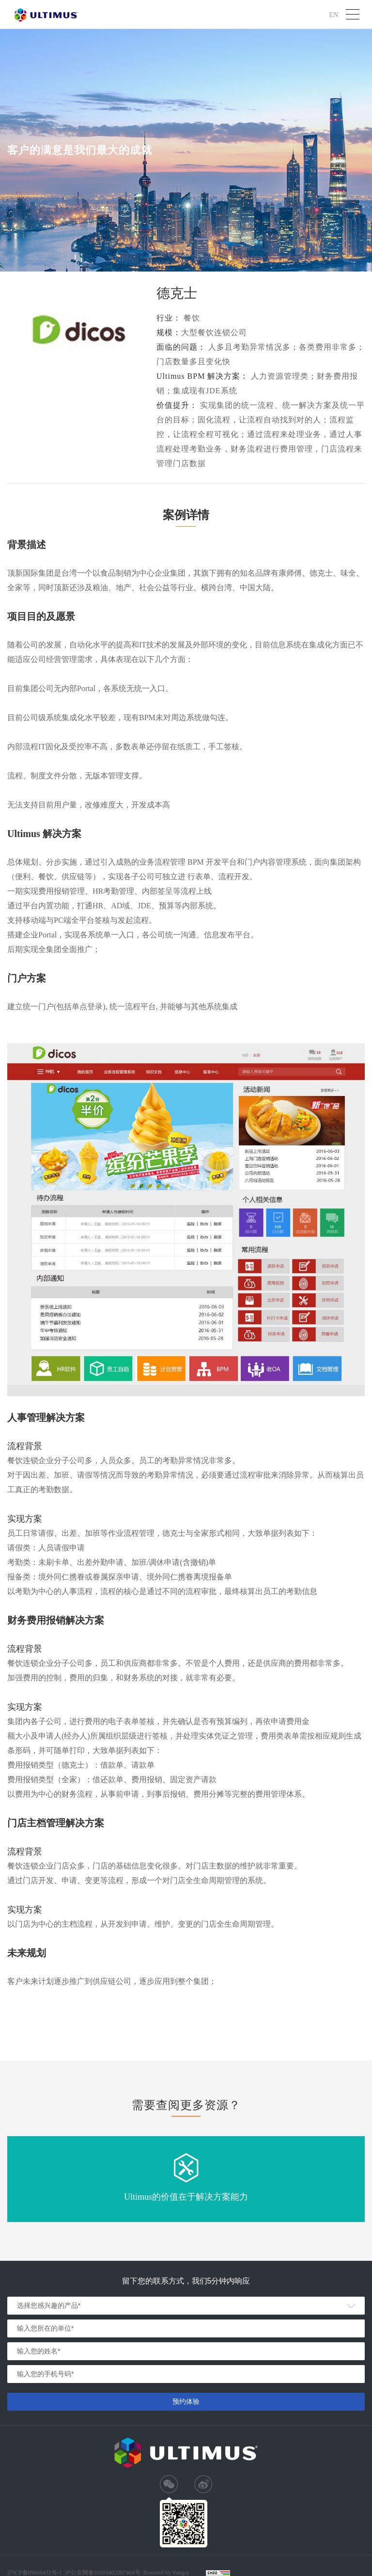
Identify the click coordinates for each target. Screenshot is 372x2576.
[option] (186, 2179)
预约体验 (186, 2401)
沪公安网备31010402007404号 (102, 2573)
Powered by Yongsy (166, 2573)
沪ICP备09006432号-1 (34, 2573)
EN (333, 14)
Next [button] (367, 2179)
